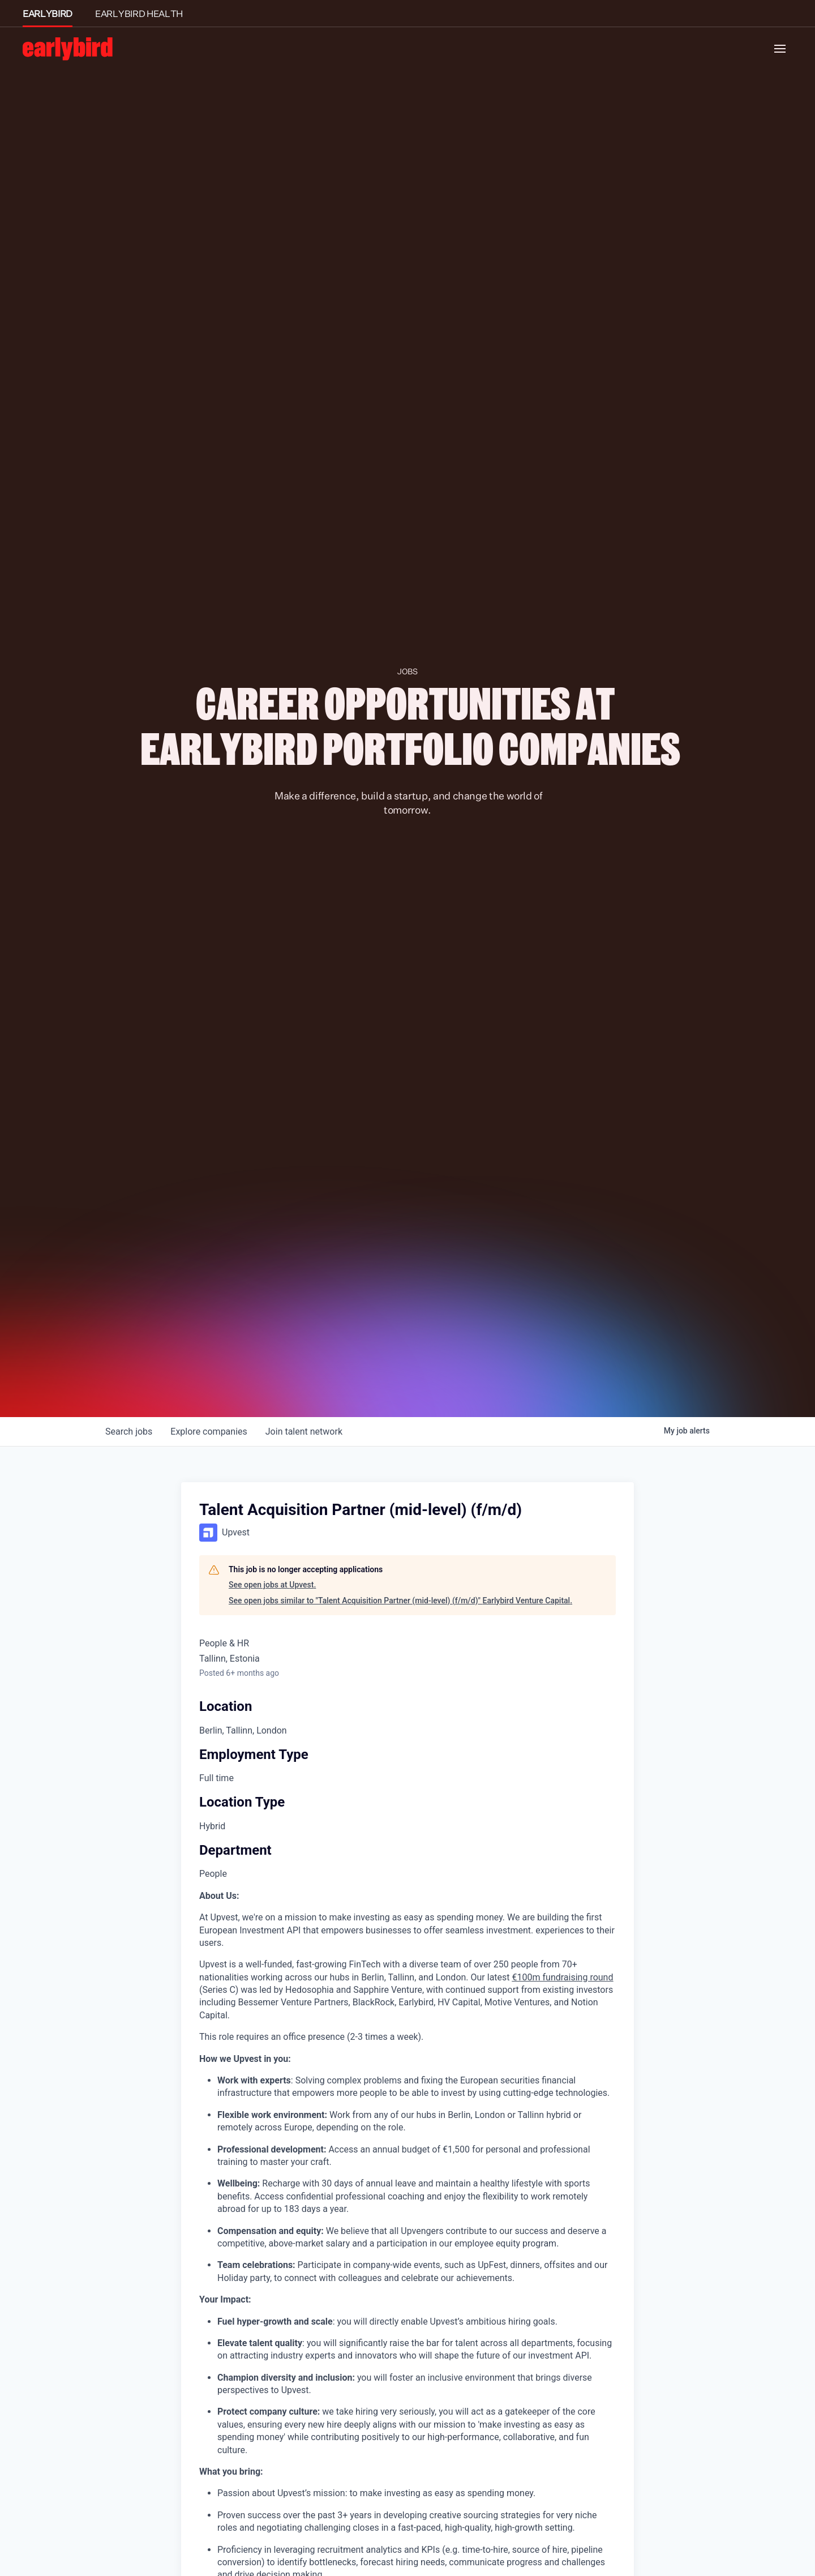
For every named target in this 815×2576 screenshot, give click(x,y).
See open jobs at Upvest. (272, 1584)
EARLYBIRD (47, 13)
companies (208, 1431)
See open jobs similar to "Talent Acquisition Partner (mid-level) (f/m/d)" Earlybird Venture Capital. (400, 1600)
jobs (128, 1431)
